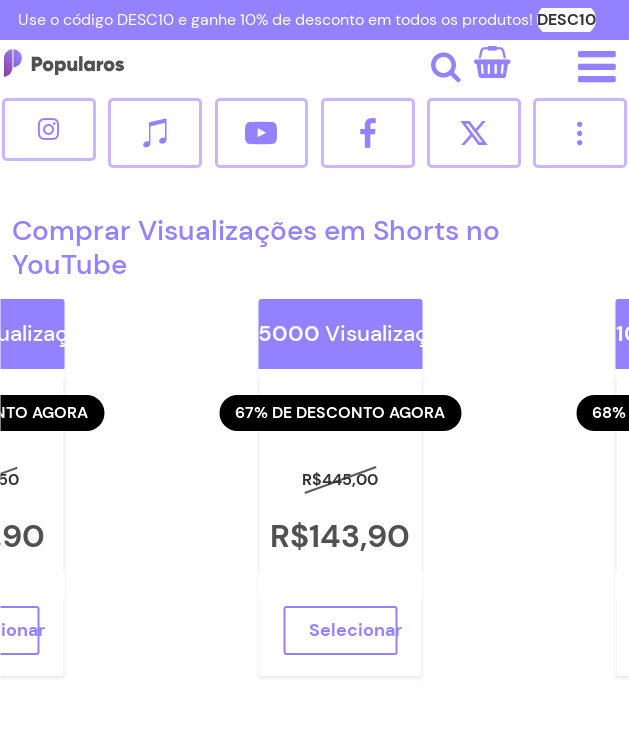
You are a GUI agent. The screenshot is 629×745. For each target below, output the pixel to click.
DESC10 (566, 19)
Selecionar (353, 630)
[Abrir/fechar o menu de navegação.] (597, 67)
